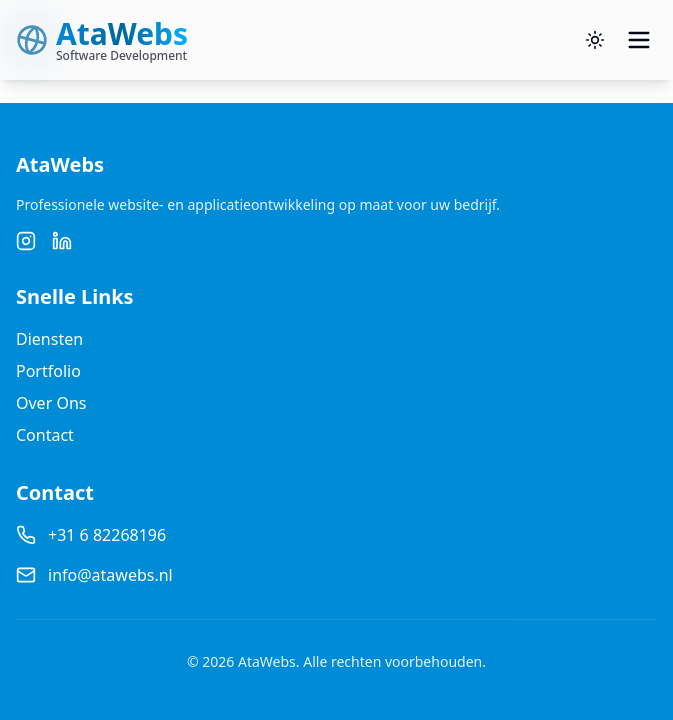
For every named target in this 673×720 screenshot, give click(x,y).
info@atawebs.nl (110, 575)
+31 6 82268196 (107, 535)
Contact (45, 435)
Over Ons (51, 403)
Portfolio (48, 371)
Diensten (49, 339)
